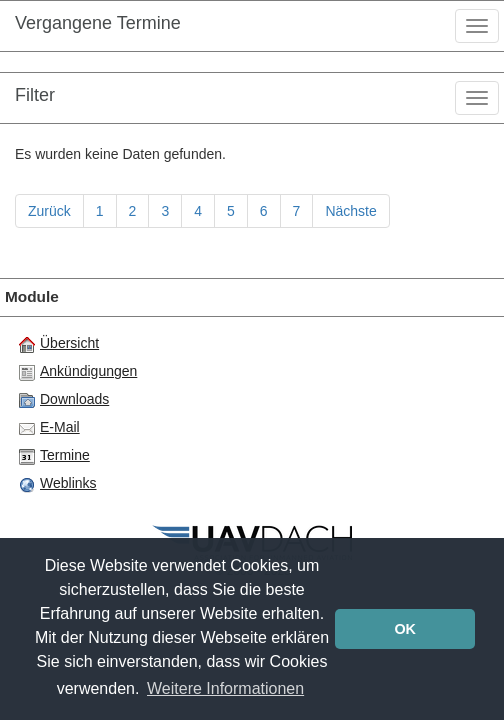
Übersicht (59, 344)
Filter (35, 95)
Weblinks (58, 484)
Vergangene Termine (98, 23)
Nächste (350, 211)
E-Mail (49, 428)
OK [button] (405, 629)
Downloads (64, 400)
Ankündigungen (78, 372)
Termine (54, 456)
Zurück (49, 211)
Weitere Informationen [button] (225, 688)
